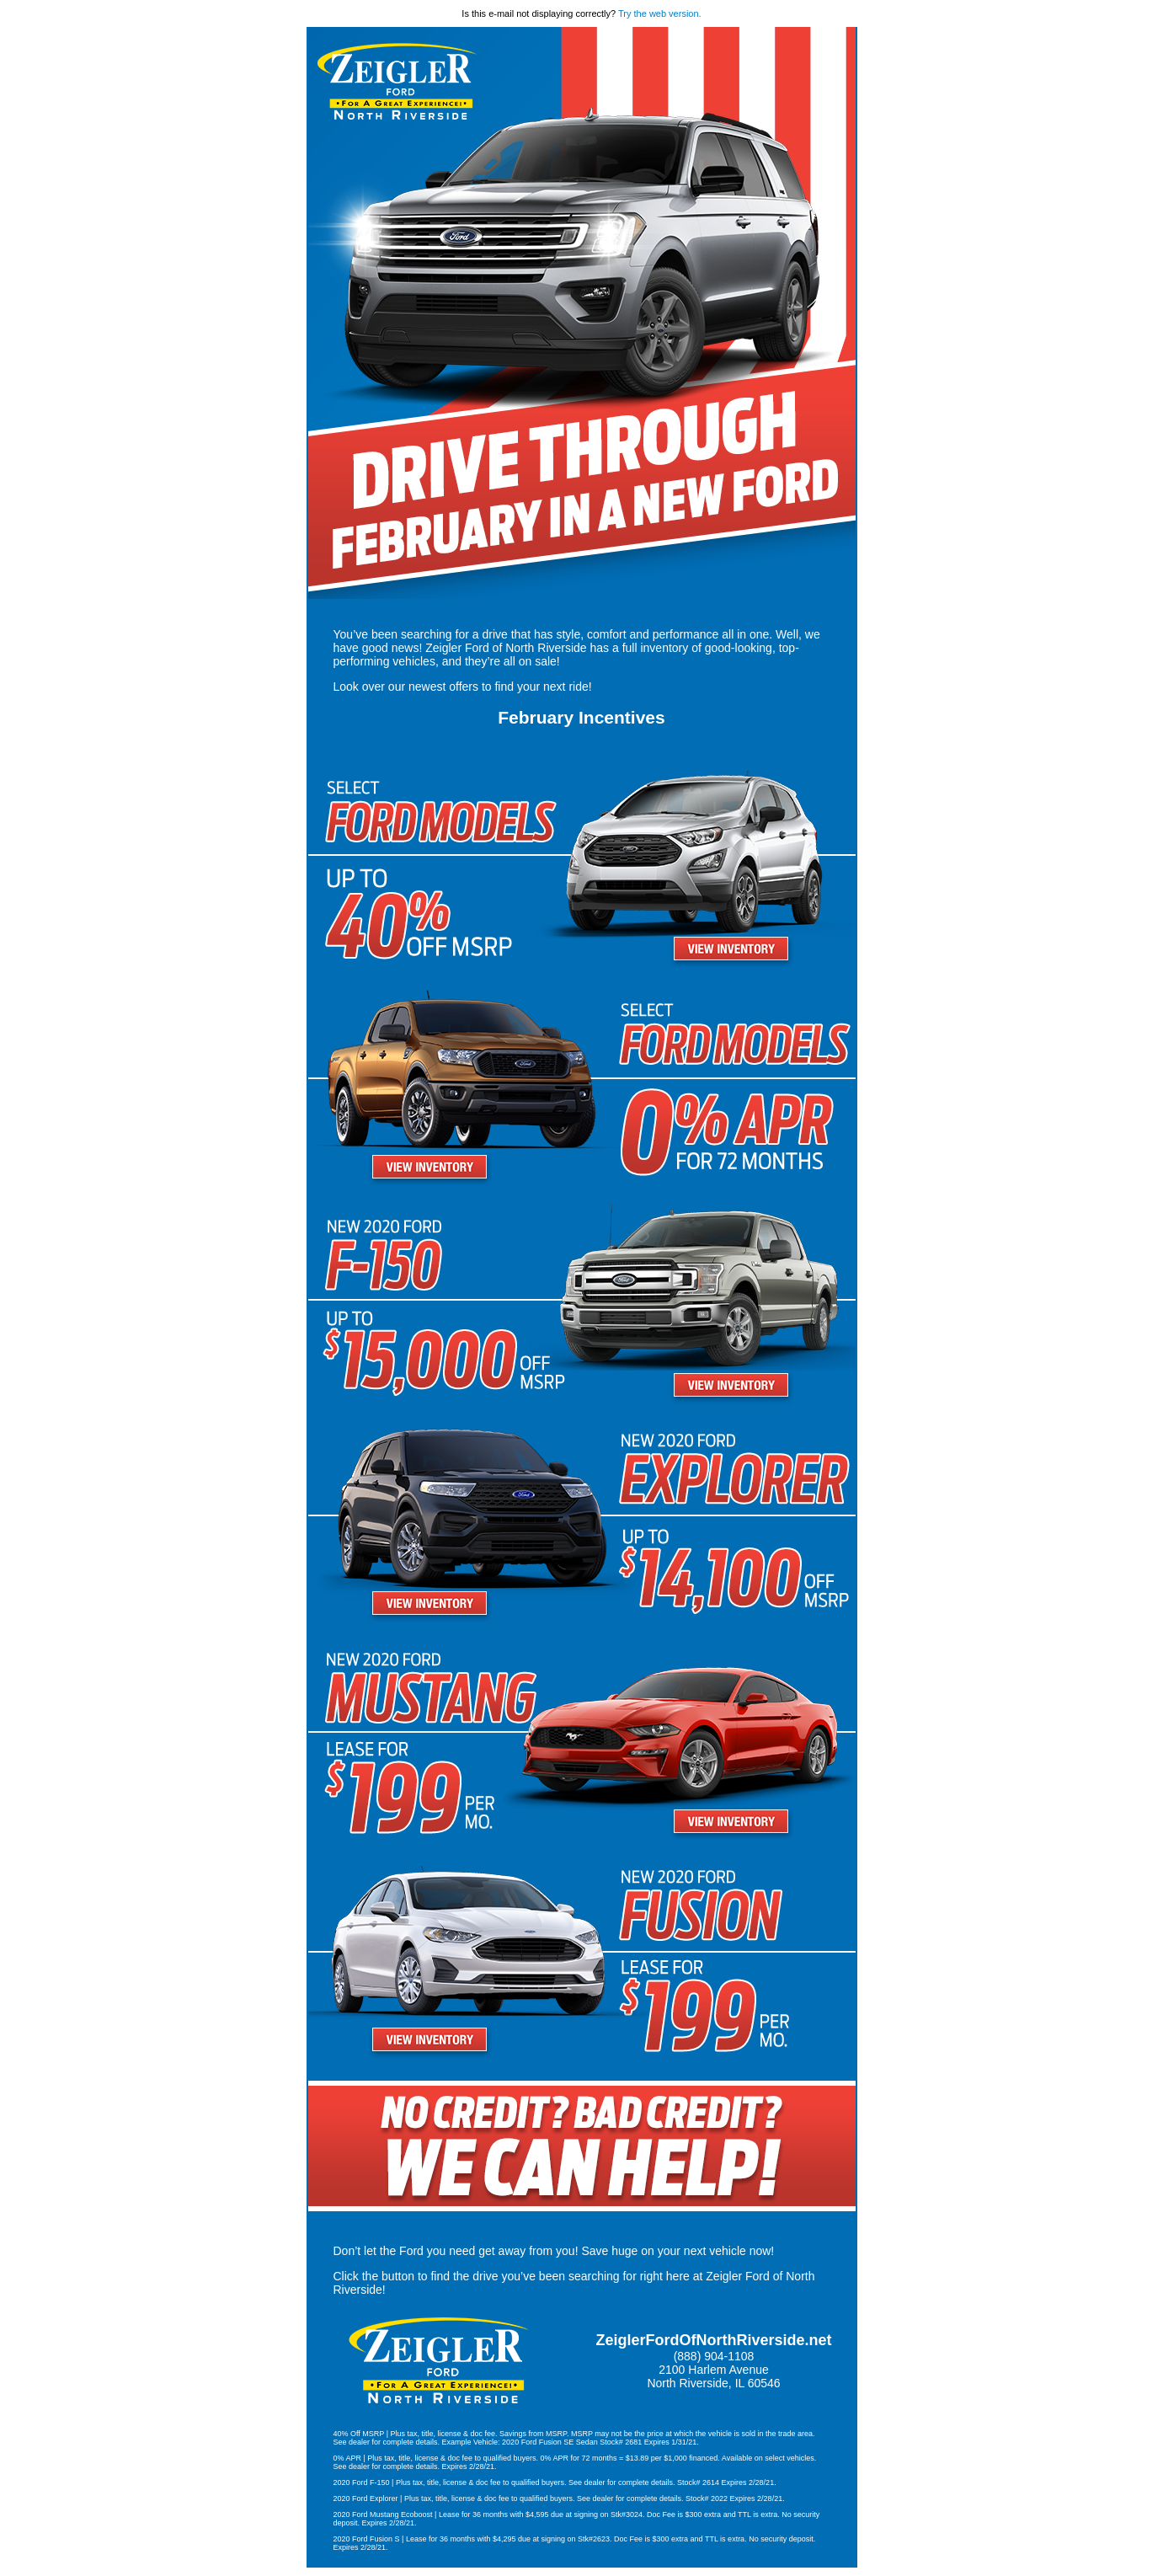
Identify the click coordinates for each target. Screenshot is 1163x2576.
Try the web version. (660, 13)
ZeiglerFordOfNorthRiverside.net (713, 2340)
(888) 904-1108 (714, 2356)
